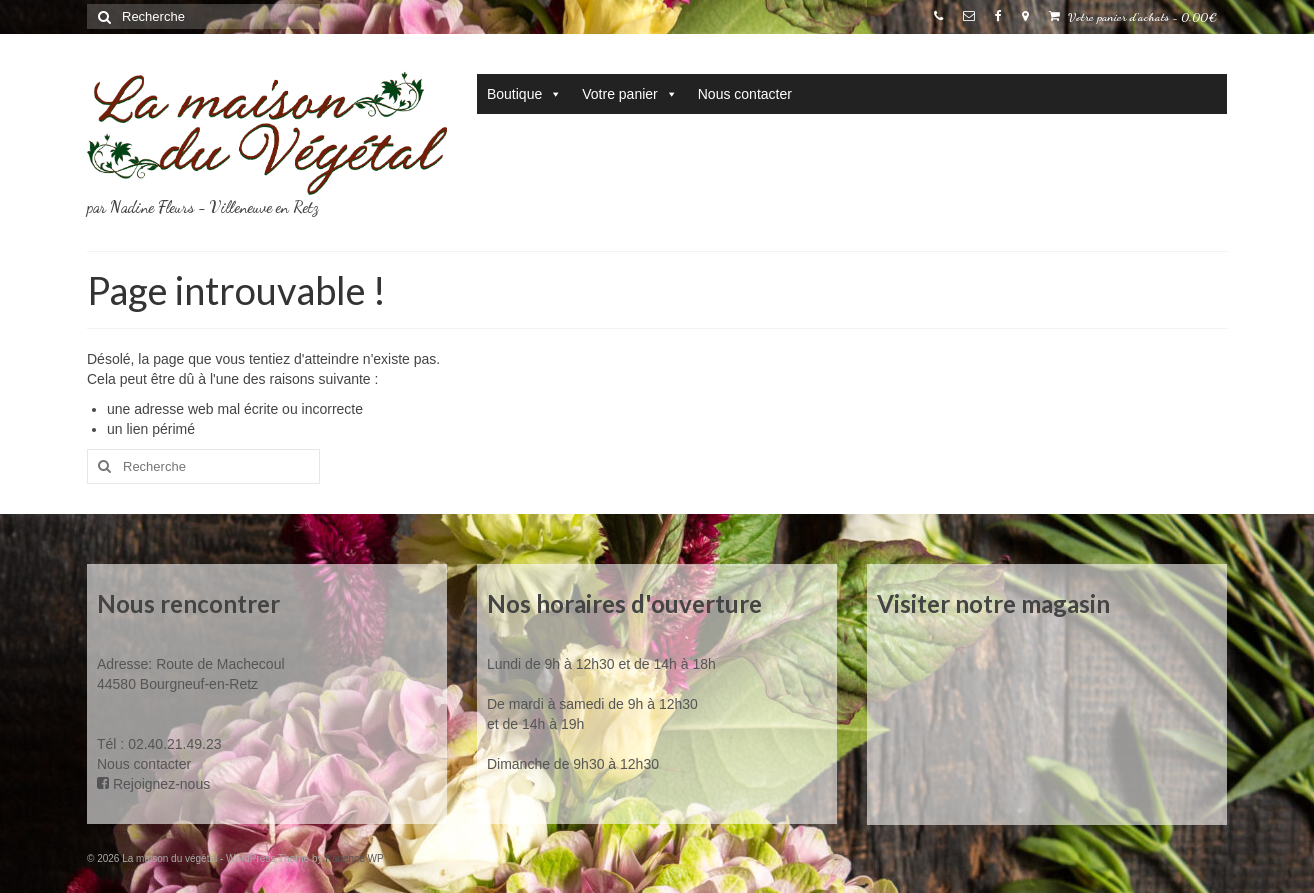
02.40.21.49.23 (174, 744)
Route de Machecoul (218, 664)
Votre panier (630, 94)
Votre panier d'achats (1133, 17)
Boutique (524, 94)
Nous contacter (745, 94)
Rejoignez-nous (153, 784)
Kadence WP (354, 858)
